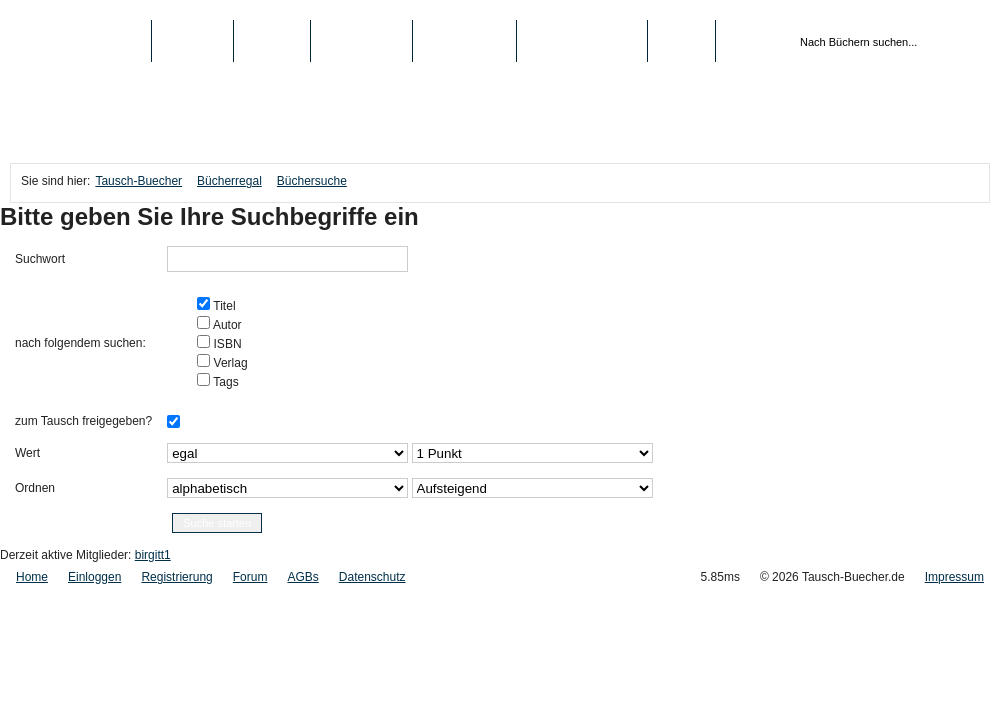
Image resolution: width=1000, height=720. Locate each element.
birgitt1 (153, 555)
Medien (272, 41)
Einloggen (94, 577)
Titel (222, 306)
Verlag (228, 363)
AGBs (302, 577)
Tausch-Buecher (80, 41)
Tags (224, 382)
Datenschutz (372, 577)
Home (32, 577)
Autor (225, 325)
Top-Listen (361, 41)
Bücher (192, 41)
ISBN (225, 344)
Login (681, 41)
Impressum (954, 577)
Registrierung (582, 41)
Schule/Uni (464, 41)
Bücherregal (229, 181)
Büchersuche (312, 181)
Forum (250, 577)
